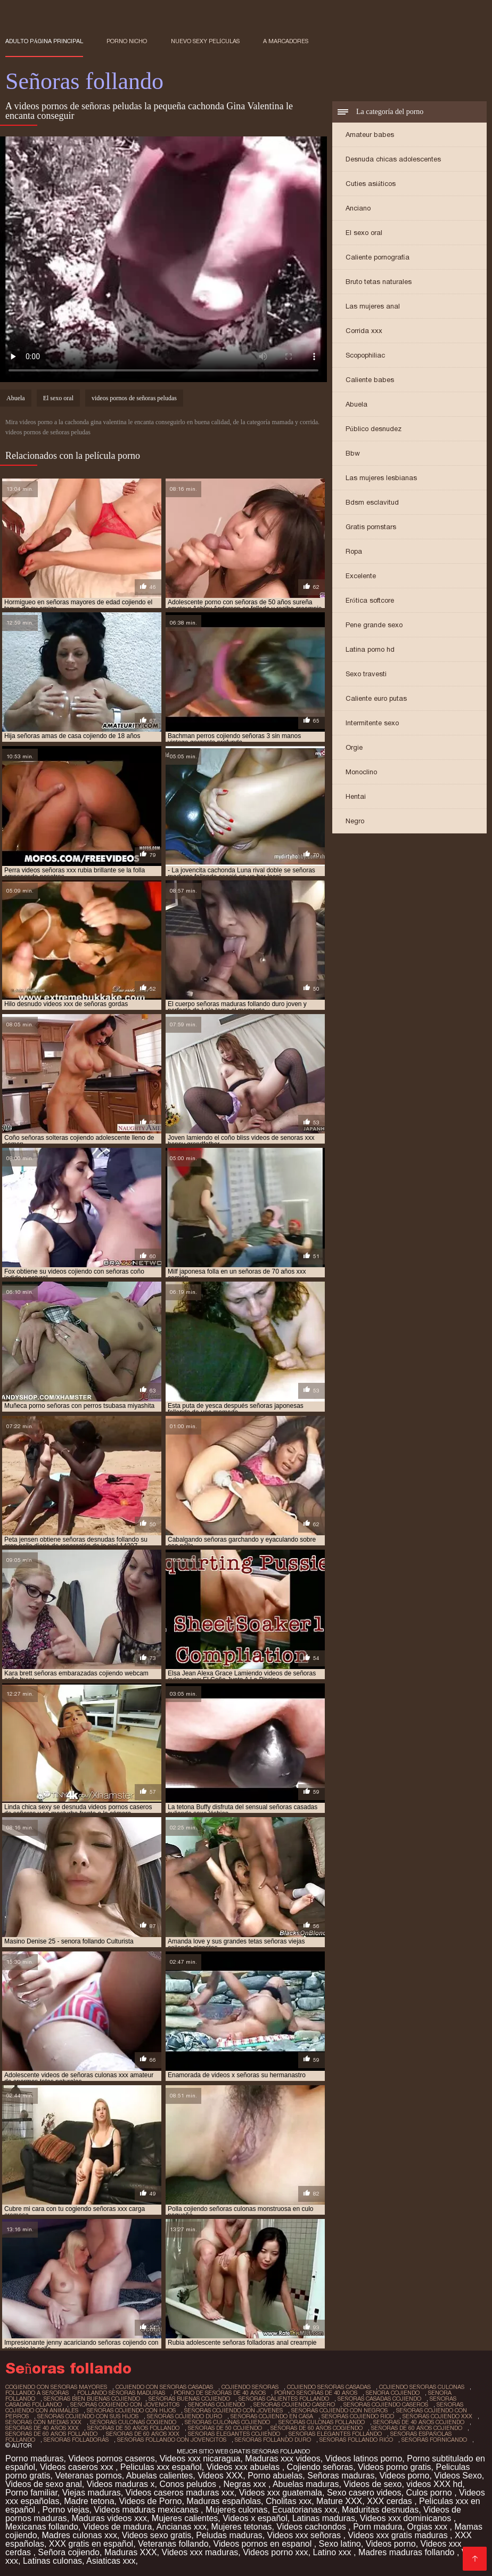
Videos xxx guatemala (280, 2492)
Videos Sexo (458, 2475)
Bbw (353, 453)
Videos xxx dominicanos (407, 2518)
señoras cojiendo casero (294, 2404)
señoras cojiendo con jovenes (233, 2410)
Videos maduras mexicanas (147, 2509)
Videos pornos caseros (111, 2458)
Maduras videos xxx (109, 2518)
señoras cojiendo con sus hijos (87, 2416)
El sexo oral (364, 233)
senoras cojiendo (216, 2404)
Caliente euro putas (376, 698)
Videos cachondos (312, 2526)
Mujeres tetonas (241, 2526)
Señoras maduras (340, 2475)
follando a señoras (37, 2392)
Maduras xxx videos (282, 2458)
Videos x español (255, 2518)
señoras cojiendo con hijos (131, 2410)
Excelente (361, 576)
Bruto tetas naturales (379, 282)
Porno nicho (126, 41)
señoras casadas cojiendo (379, 2398)
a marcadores (285, 41)
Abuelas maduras (306, 2484)
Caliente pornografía (377, 257)
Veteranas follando (173, 2543)
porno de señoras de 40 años (220, 2392)
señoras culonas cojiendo (227, 2422)
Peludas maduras (229, 2535)
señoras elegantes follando (335, 2434)
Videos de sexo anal (43, 2484)
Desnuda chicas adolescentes (393, 159)
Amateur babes (370, 135)
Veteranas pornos (88, 2475)
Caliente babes (370, 380)
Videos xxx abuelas (244, 2467)
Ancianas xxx (181, 2526)
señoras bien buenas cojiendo (92, 2398)
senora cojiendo (393, 2392)
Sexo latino (340, 2543)
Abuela (356, 404)
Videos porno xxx (275, 2552)
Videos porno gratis (394, 2467)
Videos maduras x (121, 2484)
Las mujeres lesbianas (381, 478)
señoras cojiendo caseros (385, 2404)
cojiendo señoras (250, 2387)
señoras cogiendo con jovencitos (124, 2404)
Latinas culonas (52, 2560)
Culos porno (430, 2492)
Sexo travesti (366, 674)
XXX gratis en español (91, 2543)
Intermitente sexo (372, 723)
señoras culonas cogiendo (133, 2422)
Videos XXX (220, 2475)
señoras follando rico (356, 2439)
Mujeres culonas (237, 2509)
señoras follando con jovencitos (171, 2439)
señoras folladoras (76, 2439)
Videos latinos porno (364, 2458)
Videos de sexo (372, 2484)
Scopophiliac (365, 355)
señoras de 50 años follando (133, 2428)
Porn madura (378, 2526)
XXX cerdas (390, 2501)
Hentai (356, 796)
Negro (355, 821)
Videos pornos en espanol (264, 2543)
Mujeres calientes (185, 2518)
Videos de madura (117, 2526)
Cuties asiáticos (371, 184)
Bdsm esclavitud (372, 502)
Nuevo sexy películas (205, 41)
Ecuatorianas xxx (304, 2509)
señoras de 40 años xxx (42, 2428)
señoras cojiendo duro (184, 2416)
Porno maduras (34, 2458)
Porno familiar (31, 2492)
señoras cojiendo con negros (339, 2410)
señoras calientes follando (284, 2398)
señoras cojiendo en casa (272, 2416)
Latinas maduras (323, 2518)
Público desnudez (373, 429)
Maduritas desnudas (380, 2509)
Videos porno (404, 2475)
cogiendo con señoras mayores (56, 2387)
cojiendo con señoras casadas (164, 2387)
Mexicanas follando (41, 2526)
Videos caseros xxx (78, 2467)
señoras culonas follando (321, 2422)
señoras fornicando (434, 2439)
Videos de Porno (150, 2501)
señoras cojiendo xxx (437, 2416)
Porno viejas (65, 2509)
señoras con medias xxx (43, 2422)
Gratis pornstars (371, 527)
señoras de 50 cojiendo (225, 2428)
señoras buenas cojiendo (189, 2398)
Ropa (354, 551)
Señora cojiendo (69, 2552)
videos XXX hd (434, 2484)
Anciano (358, 208)
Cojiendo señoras (320, 2467)
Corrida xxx (364, 331)
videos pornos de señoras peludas (134, 398)
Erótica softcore (370, 600)
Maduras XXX (130, 2552)
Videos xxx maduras (200, 2552)
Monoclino (361, 772)
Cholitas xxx (288, 2501)
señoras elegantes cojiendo (234, 2434)
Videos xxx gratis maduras (399, 2535)
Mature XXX (339, 2501)
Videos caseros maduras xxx (180, 2492)
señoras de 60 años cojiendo (416, 2428)
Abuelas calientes (159, 2475)
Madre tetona (89, 2501)
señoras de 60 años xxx (142, 2434)
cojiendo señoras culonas (421, 2387)
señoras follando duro (273, 2439)
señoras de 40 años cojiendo (418, 2422)
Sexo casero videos (364, 2492)
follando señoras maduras (121, 2392)
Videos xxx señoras (305, 2535)
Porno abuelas (275, 2475)
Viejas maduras (91, 2492)
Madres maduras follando (407, 2552)
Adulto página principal (44, 41)
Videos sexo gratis (156, 2535)
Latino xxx (333, 2552)
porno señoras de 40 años (315, 2392)
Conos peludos (188, 2484)
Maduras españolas (223, 2501)
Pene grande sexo (374, 625)
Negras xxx (245, 2484)
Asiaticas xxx (110, 2560)
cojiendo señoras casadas (329, 2387)
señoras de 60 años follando (51, 2434)
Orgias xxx (428, 2526)
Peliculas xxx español (161, 2467)
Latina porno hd (370, 649)
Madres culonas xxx (79, 2535)
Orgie (354, 747)
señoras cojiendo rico (358, 2416)
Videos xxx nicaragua (200, 2458)
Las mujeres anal (373, 306)
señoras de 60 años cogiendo (316, 2428)
